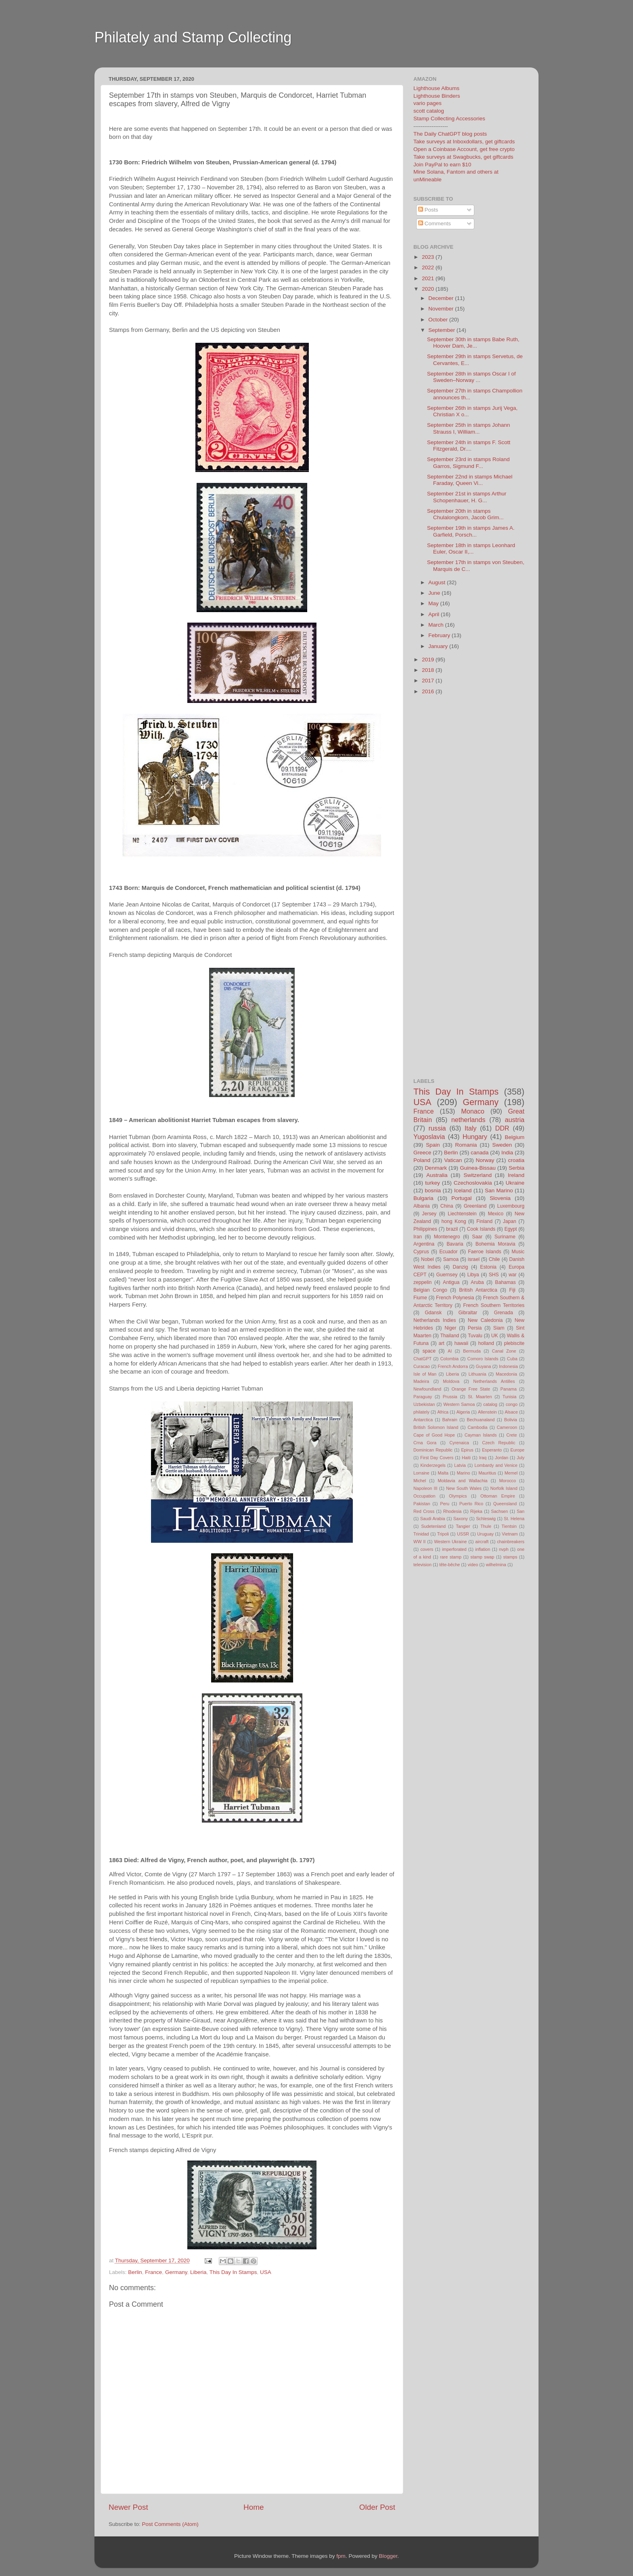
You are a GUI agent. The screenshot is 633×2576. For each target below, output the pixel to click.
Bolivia (510, 1419)
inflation (482, 1549)
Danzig (460, 1267)
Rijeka (476, 1511)
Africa (443, 1412)
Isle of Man (424, 1374)
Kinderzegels (432, 1465)
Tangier (463, 1526)
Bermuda (472, 1351)
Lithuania (477, 1374)
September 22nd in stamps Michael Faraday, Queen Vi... (470, 480)
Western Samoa (459, 1404)
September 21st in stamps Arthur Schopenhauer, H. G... (467, 497)
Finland (484, 1221)
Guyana (483, 1366)
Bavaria (454, 1244)
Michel (419, 1480)
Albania (421, 1206)
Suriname (505, 1237)
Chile (494, 1259)
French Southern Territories (493, 1305)
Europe (517, 1449)
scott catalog (428, 111)
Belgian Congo (430, 1290)
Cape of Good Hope (434, 1435)
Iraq (483, 1457)
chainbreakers (510, 1541)
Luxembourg (511, 1206)
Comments (434, 223)
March (436, 625)
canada (479, 1153)
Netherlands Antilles (494, 1381)
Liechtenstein (462, 1214)
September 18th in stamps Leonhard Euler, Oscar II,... (471, 548)
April (434, 614)
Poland (421, 1160)
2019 (429, 660)
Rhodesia (452, 1511)
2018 (429, 670)
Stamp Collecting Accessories (449, 118)
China (446, 1206)
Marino (463, 1473)
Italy (471, 1128)
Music (517, 1251)
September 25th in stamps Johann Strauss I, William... (468, 428)
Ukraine (514, 1183)
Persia (475, 1328)
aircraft (481, 1541)
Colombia (449, 1358)
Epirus (467, 1449)
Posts (428, 210)
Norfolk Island (503, 1488)
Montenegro (447, 1237)
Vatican (453, 1160)
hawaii (461, 1343)
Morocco (507, 1480)
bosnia (433, 1190)
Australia (437, 1175)
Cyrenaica (459, 1442)
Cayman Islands (481, 1435)
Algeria (463, 1412)
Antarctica (423, 1419)
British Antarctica (478, 1290)
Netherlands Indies (434, 1320)
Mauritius (487, 1473)
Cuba (512, 1358)
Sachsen (499, 1511)
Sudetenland (433, 1526)
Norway (485, 1160)
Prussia (450, 1396)
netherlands (468, 1119)
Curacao (421, 1366)
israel (474, 1259)
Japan (509, 1221)
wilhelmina (496, 1564)
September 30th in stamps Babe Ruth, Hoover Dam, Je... (473, 342)
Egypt (510, 1229)
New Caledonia (485, 1320)
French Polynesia (455, 1298)
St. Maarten (480, 1396)
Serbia (516, 1168)
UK (494, 1335)
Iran (417, 1237)
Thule (485, 1526)
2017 (429, 681)
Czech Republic (498, 1442)
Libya (473, 1275)
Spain (433, 1145)
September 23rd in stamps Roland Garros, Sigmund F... (468, 462)
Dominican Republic (433, 1449)
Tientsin (508, 1526)
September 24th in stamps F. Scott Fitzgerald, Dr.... (468, 445)
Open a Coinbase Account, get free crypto (464, 149)
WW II (419, 1541)
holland (486, 1343)
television (422, 1564)
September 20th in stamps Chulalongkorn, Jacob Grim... (465, 514)
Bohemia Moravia (496, 1244)
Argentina (423, 1244)
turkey (432, 1183)
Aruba (477, 1282)
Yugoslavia (429, 1136)
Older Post (377, 2507)
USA (265, 2272)
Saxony (460, 1518)
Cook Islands (481, 1229)
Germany (176, 2272)
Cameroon (507, 1427)
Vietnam (510, 1533)
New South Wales (464, 1488)
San (520, 1511)
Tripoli (443, 1533)
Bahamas (505, 1282)
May (434, 603)
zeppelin (422, 1282)
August (437, 582)
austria (514, 1119)
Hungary (475, 1136)
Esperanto (492, 1449)
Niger (450, 1328)
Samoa (450, 1259)
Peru (444, 1503)
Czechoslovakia (473, 1183)
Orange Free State (470, 1389)
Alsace (511, 1412)
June (435, 593)
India (507, 1153)
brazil (452, 1229)
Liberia (198, 2272)
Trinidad (421, 1533)
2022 (429, 267)
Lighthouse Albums (436, 88)
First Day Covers (436, 1457)
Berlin (135, 2272)
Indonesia (508, 1366)
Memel (511, 1473)
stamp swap (482, 1556)
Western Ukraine (450, 1541)
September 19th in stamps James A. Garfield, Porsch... (471, 531)
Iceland (463, 1190)
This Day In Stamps (233, 2272)
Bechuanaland (481, 1419)
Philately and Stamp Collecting (192, 37)
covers (426, 1549)
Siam (499, 1328)
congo (512, 1404)
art (441, 1343)
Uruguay (485, 1533)
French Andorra (453, 1366)
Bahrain (449, 1419)
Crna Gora (424, 1442)
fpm (341, 2556)
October (438, 320)
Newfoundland (427, 1389)
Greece (422, 1153)
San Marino (499, 1190)
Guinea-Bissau (478, 1168)
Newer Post (128, 2507)
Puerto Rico (471, 1503)
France (153, 2272)
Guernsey (447, 1275)
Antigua (451, 1282)
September (442, 330)
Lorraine (421, 1473)
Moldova (451, 1381)
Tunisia (509, 1396)
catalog (490, 1404)
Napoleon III (425, 1488)
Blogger (388, 2556)
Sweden (502, 1145)
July (520, 1457)
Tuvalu (475, 1335)
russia (437, 1128)
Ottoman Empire (497, 1496)
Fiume (420, 1298)
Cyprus (421, 1251)
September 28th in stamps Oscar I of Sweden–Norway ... (471, 377)
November (441, 309)
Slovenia (500, 1198)
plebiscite (514, 1343)
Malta (443, 1473)
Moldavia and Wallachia (462, 1480)
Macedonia (506, 1374)
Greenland (475, 1206)
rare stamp (450, 1556)
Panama (509, 1389)
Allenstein (487, 1412)
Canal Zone (504, 1351)
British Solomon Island (435, 1427)
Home (253, 2507)
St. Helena (514, 1518)
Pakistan (421, 1503)
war (513, 1275)
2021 (429, 278)
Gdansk (433, 1312)
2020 (429, 289)
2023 (429, 257)
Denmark (436, 1168)
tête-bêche (449, 1564)
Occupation (424, 1496)
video (472, 1564)
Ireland (516, 1175)
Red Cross (423, 1511)
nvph (503, 1549)
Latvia (460, 1465)
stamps (510, 1556)
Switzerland (477, 1175)
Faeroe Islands (484, 1251)
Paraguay (422, 1396)
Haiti (466, 1457)
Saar (477, 1237)
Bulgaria (423, 1198)
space (428, 1351)
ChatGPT (422, 1358)
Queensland (505, 1503)
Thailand (449, 1335)
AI (450, 1351)
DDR (502, 1128)
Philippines (425, 1229)
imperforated (454, 1549)
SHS (494, 1275)
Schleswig (486, 1518)
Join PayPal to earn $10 (442, 165)
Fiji (512, 1290)
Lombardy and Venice (496, 1465)
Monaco (472, 1111)
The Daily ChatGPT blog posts (450, 134)
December (441, 298)
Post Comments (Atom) (170, 2524)
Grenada (503, 1312)
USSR (463, 1533)
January (438, 646)
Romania (466, 1145)
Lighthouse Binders (436, 96)
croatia (516, 1160)
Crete (511, 1435)
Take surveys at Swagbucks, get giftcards (463, 157)
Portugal (461, 1198)
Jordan (501, 1457)
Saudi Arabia (432, 1518)
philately (421, 1412)
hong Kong (454, 1221)
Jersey (429, 1214)
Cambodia (477, 1427)
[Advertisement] (249, 62)
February (440, 635)
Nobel (427, 1259)
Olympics (458, 1496)
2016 (429, 691)
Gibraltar (468, 1312)
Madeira (421, 1381)
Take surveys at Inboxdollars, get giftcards (464, 141)
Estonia (488, 1267)
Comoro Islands (483, 1358)
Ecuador (448, 1251)
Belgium (514, 1137)
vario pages (427, 103)
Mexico (495, 1214)
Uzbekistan (424, 1404)
